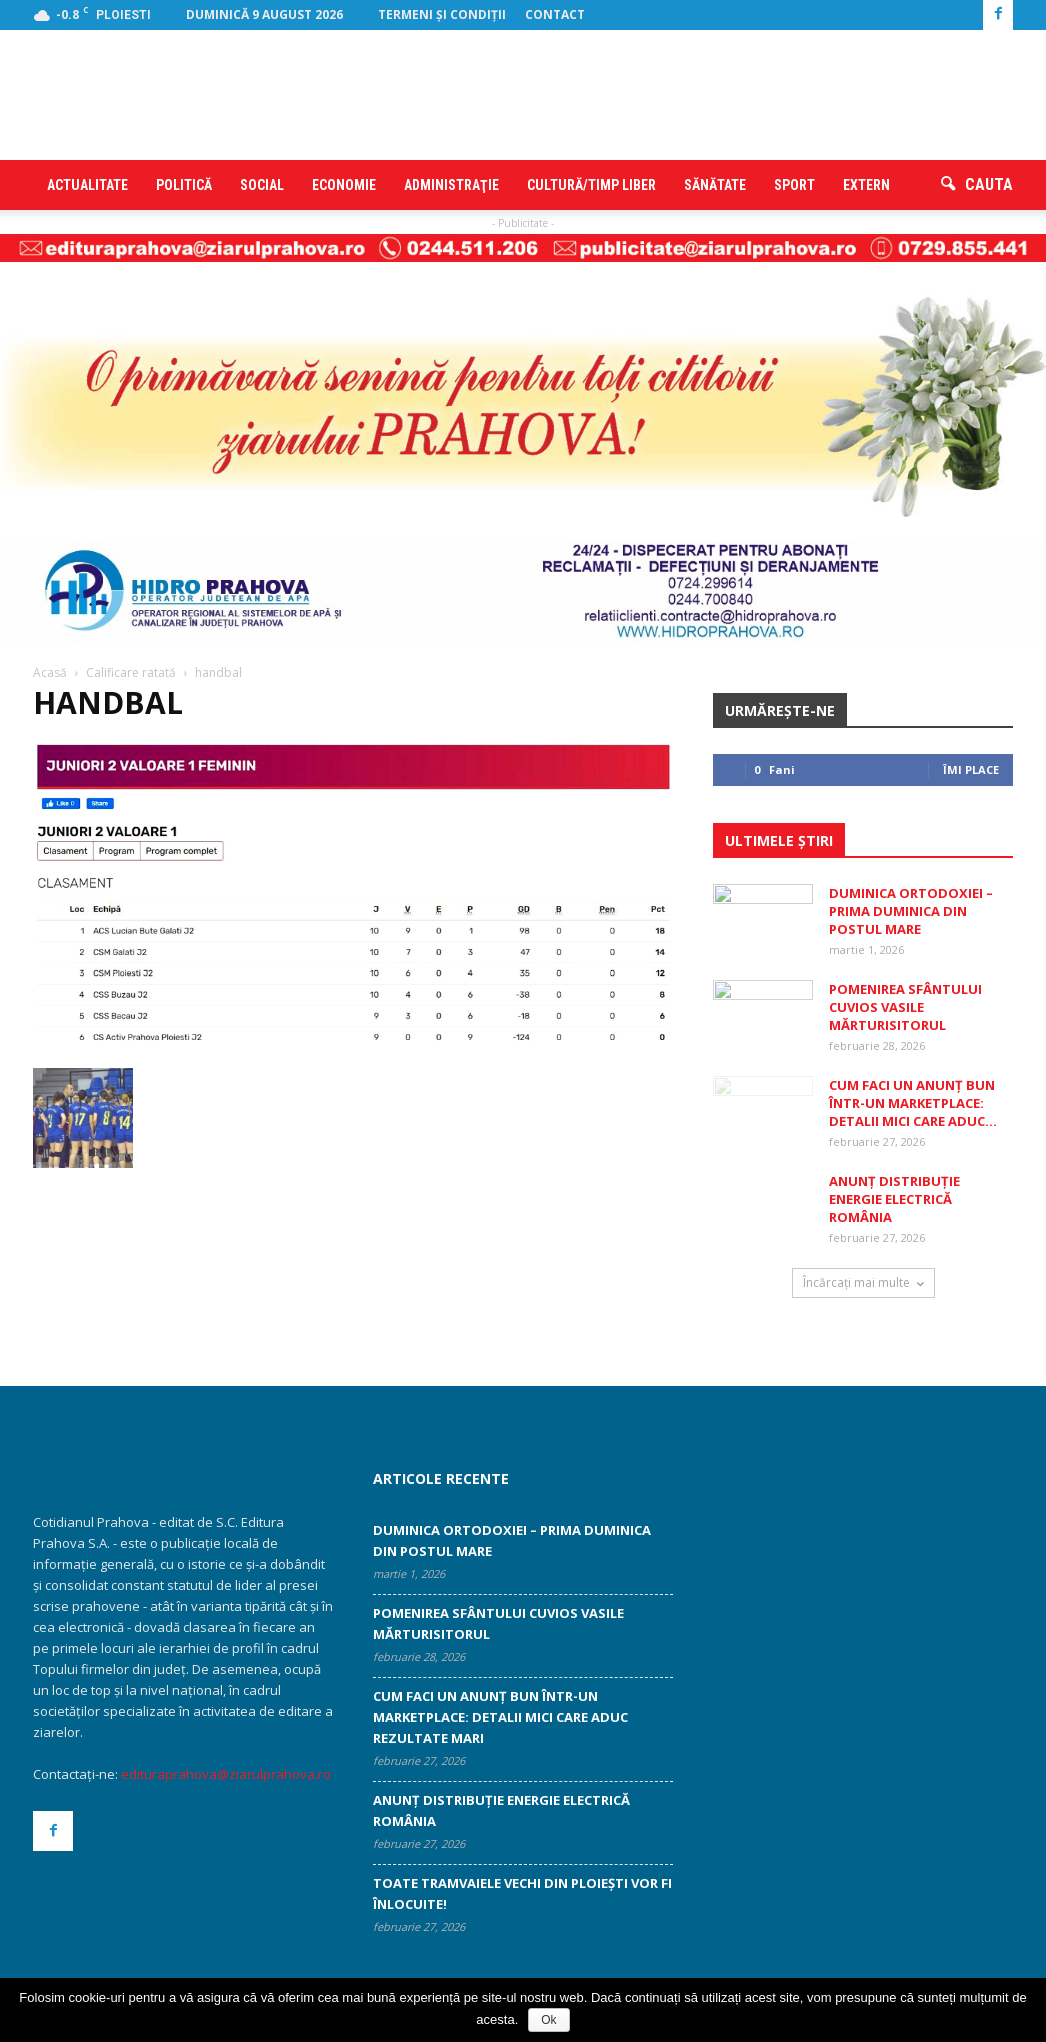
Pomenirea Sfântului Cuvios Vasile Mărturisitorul (905, 1007)
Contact (555, 14)
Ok (548, 2020)
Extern (866, 185)
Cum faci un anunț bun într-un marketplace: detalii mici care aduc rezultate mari (500, 1717)
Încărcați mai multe (863, 1282)
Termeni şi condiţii (442, 14)
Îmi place (971, 769)
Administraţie (451, 185)
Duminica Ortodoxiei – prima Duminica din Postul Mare (911, 911)
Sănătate (715, 185)
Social (262, 185)
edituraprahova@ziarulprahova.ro (226, 1774)
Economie (344, 185)
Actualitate (87, 185)
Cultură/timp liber (591, 185)
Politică (184, 185)
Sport (794, 185)
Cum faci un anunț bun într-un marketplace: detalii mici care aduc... (913, 1103)
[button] (977, 185)
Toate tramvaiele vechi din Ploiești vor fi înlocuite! (522, 1893)
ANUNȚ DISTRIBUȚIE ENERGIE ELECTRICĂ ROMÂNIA (894, 1199)
